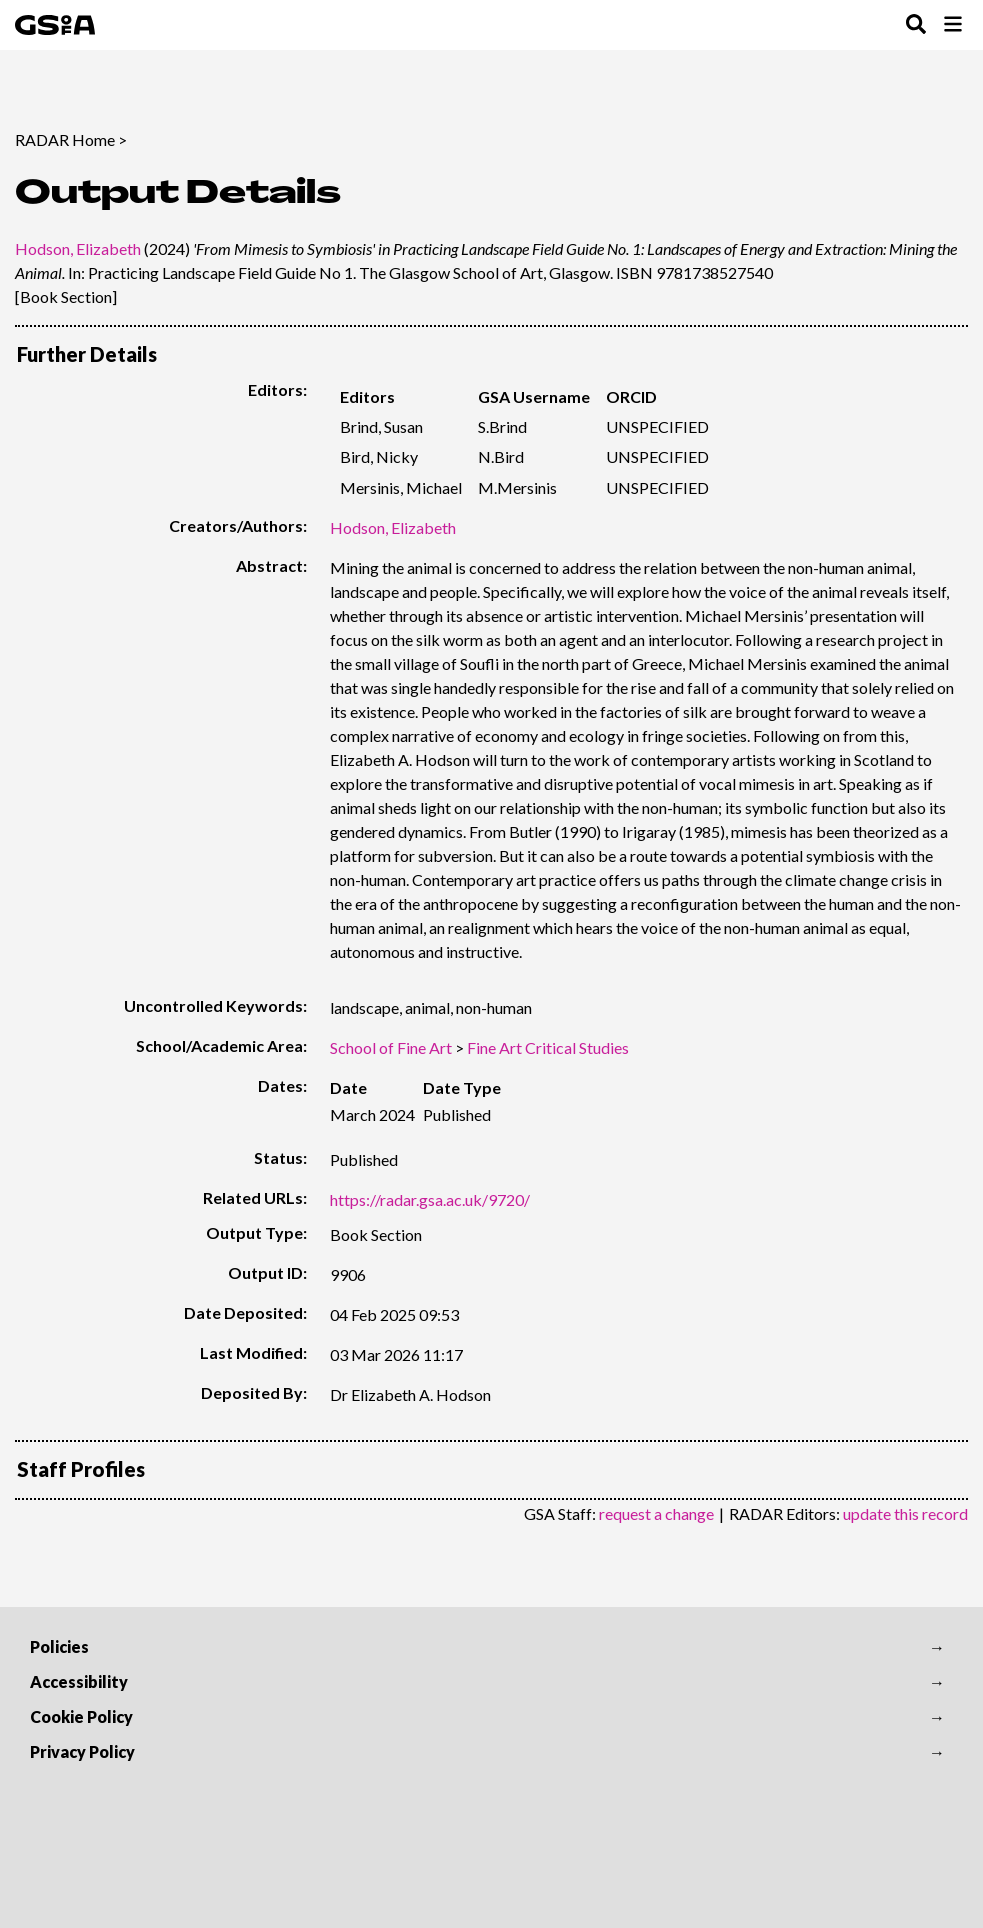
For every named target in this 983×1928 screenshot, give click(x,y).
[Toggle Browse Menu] (953, 25)
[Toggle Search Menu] (916, 25)
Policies (59, 1646)
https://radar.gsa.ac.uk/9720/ (430, 1199)
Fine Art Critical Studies (548, 1047)
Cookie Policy (81, 1716)
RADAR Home (65, 139)
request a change (656, 1513)
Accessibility (79, 1681)
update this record (905, 1513)
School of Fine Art (391, 1047)
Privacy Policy (82, 1751)
